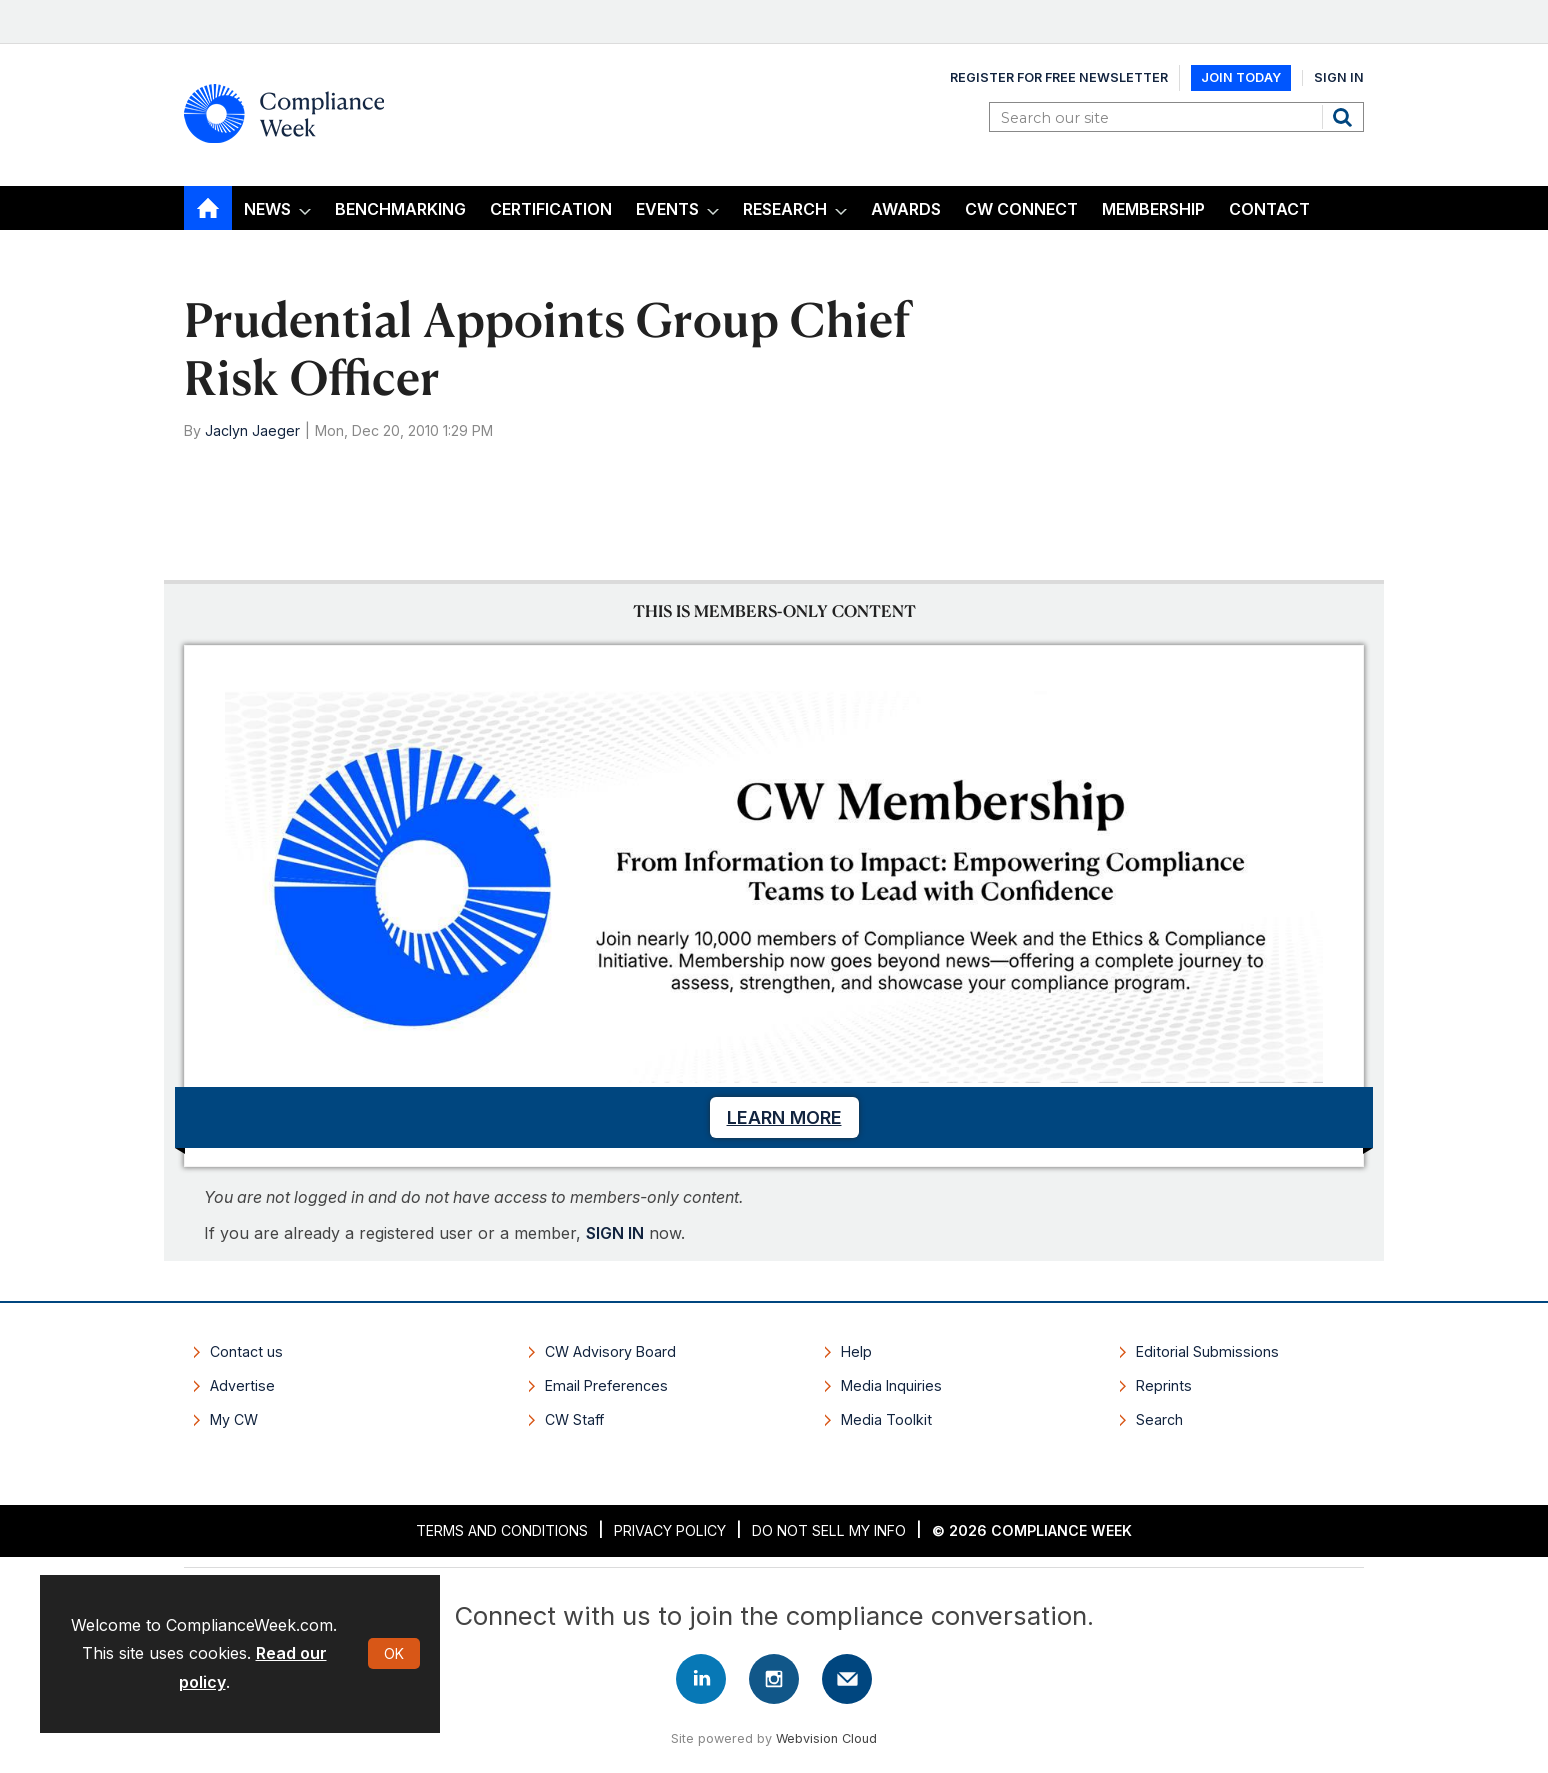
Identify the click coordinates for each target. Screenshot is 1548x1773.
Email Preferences (606, 1385)
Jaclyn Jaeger (252, 430)
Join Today (1241, 77)
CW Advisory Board (610, 1351)
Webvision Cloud (826, 1738)
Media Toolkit (886, 1419)
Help (856, 1351)
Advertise (242, 1385)
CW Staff (574, 1419)
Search (1345, 117)
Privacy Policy (670, 1530)
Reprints (1164, 1385)
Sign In (1339, 77)
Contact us (246, 1351)
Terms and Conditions (502, 1530)
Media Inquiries (891, 1385)
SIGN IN (615, 1233)
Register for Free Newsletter (1059, 77)
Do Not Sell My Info (829, 1530)
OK (394, 1653)
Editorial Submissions (1207, 1351)
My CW (234, 1419)
